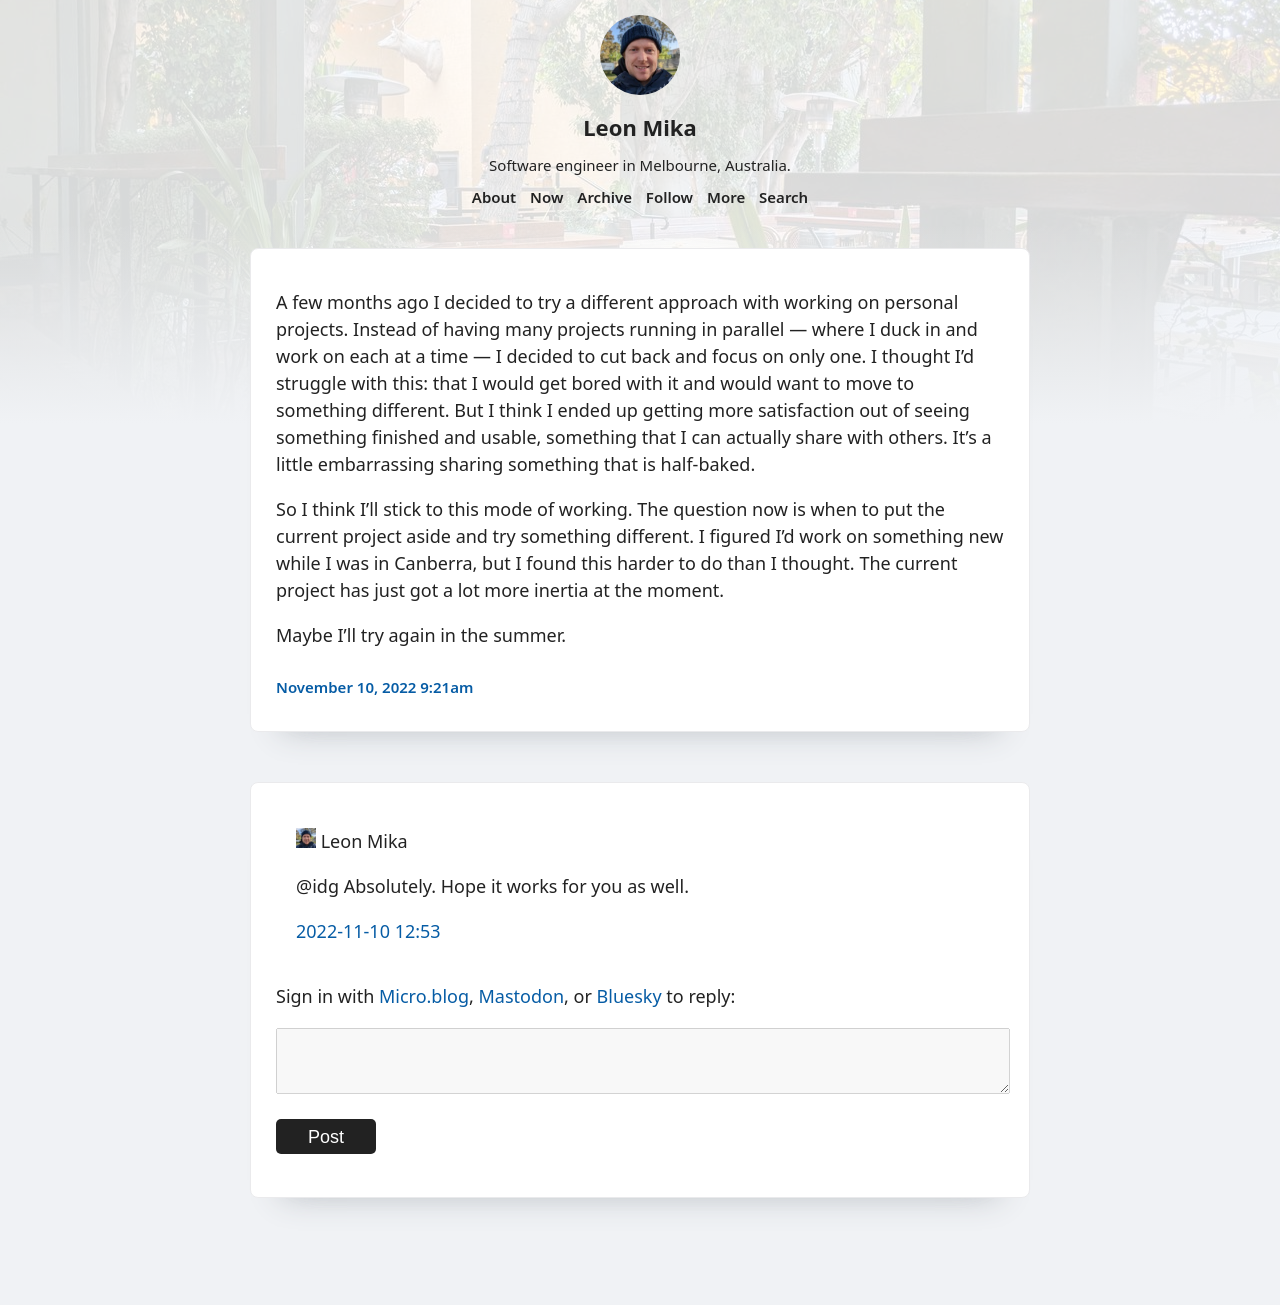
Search (783, 197)
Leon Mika (639, 127)
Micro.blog (424, 996)
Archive (604, 197)
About (494, 197)
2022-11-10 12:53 (368, 931)
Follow (669, 197)
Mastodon (522, 996)
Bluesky (629, 996)
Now (546, 197)
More (726, 197)
